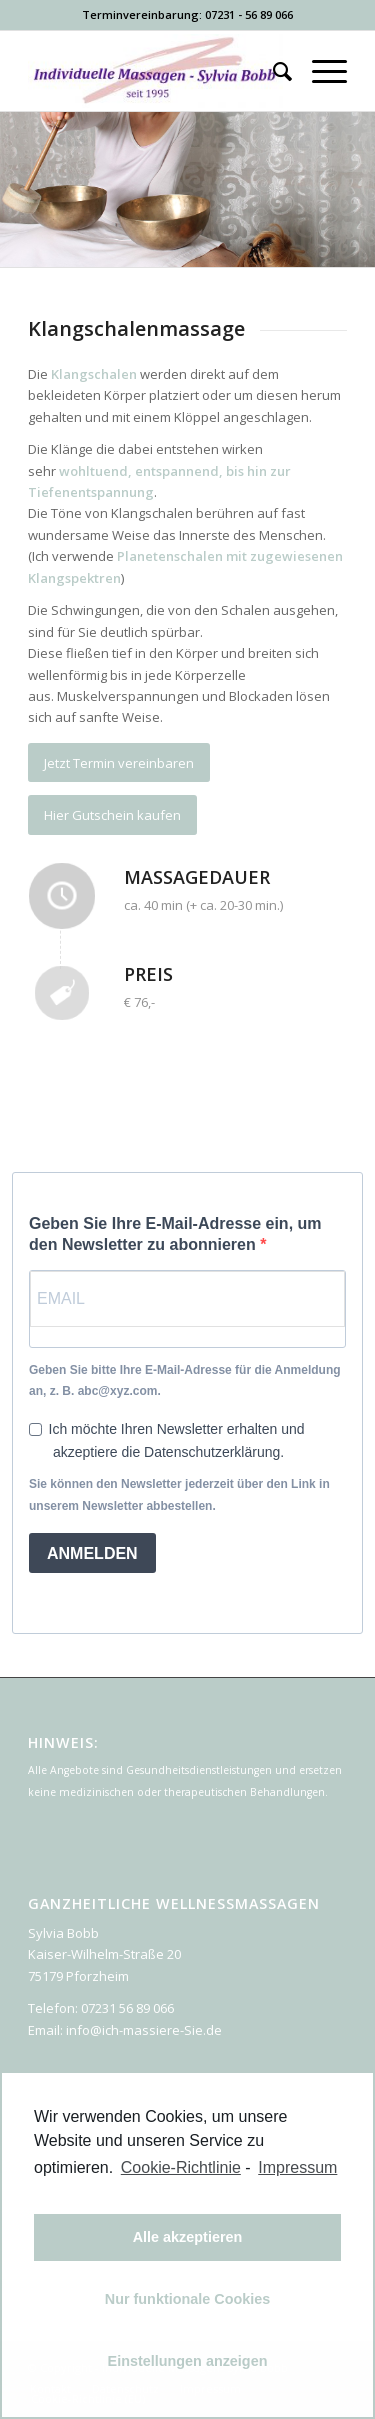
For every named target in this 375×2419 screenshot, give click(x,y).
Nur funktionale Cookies (188, 2299)
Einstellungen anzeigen (188, 2361)
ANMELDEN (92, 1553)
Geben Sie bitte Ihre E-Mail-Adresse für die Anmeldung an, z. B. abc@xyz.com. (185, 1380)
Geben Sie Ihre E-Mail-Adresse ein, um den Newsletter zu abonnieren (175, 1234)
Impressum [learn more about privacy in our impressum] (297, 2167)
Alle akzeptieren (188, 2237)
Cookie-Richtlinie (181, 2167)
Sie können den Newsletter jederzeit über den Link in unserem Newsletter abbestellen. (179, 1494)
